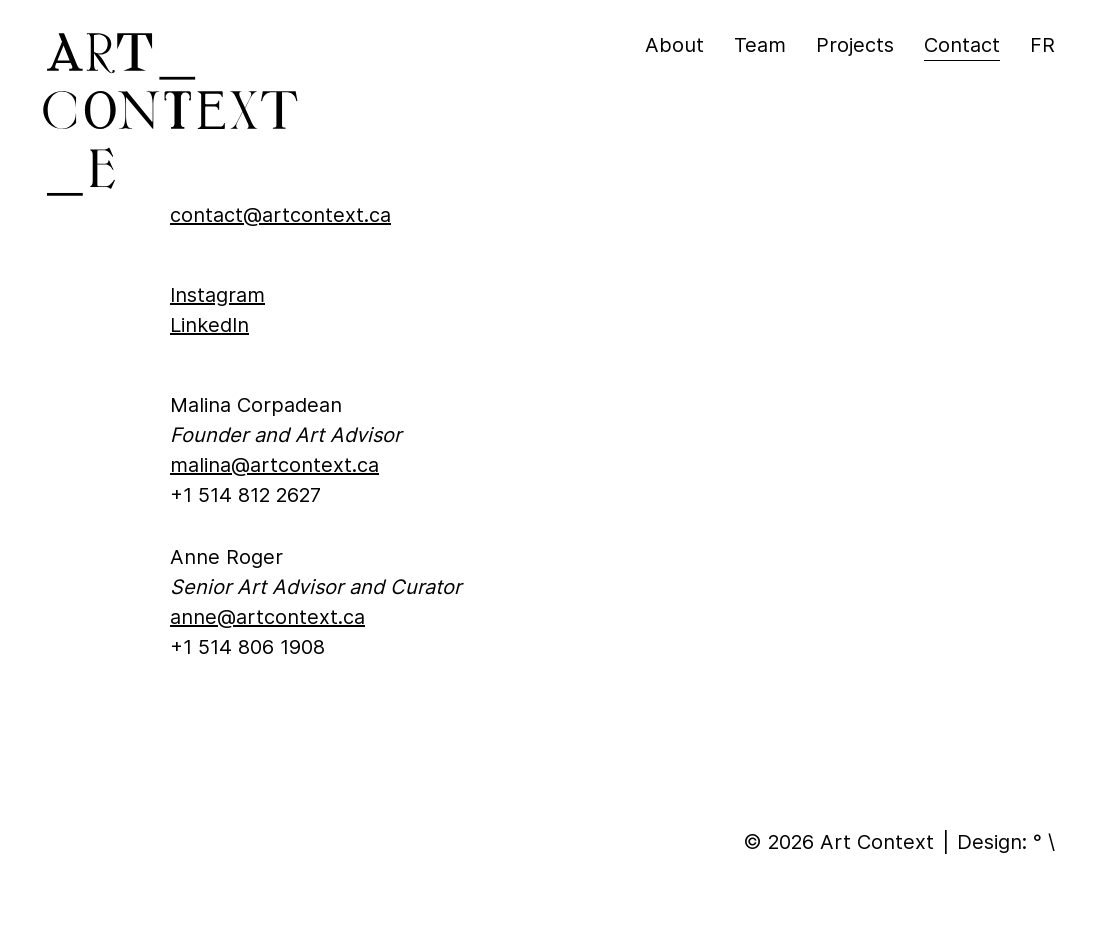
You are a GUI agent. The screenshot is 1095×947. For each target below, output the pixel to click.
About (674, 45)
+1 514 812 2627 (245, 495)
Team (760, 45)
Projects (855, 45)
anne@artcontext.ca (267, 617)
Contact (962, 45)
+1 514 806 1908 (247, 647)
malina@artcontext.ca (274, 465)
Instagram (217, 295)
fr (1042, 45)
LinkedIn (209, 325)
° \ (1044, 842)
